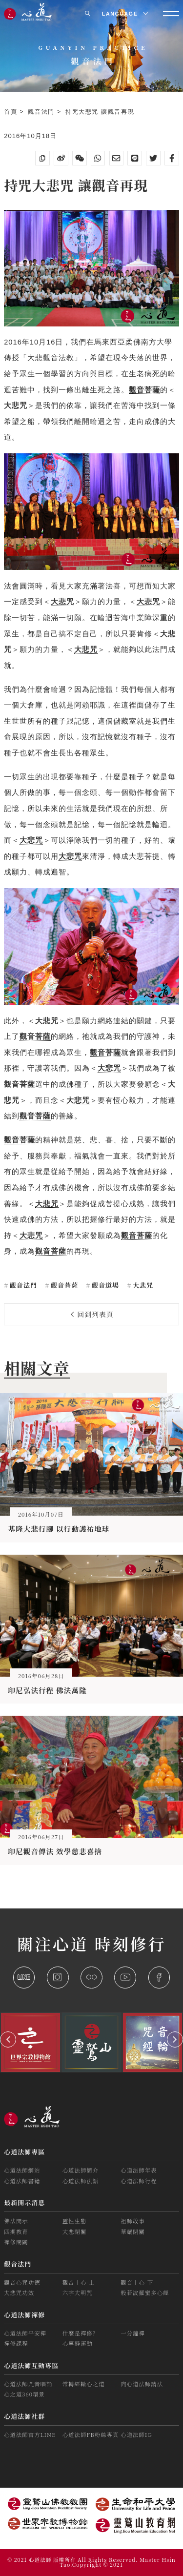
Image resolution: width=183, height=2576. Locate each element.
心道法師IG (136, 2434)
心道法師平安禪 (25, 2333)
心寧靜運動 (77, 2343)
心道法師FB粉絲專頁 (90, 2434)
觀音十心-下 (137, 2282)
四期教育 (16, 2231)
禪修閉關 (16, 2242)
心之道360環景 (24, 2394)
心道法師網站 (22, 2170)
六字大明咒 (77, 2292)
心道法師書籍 (22, 2181)
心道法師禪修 (24, 2314)
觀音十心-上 (78, 2282)
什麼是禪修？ (80, 2333)
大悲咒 (142, 1285)
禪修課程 (16, 2343)
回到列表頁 (92, 1314)
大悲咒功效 (19, 2292)
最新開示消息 (24, 2202)
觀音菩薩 (63, 1285)
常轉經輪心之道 (83, 2384)
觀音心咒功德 (22, 2282)
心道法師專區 (24, 2151)
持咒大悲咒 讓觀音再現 (99, 111)
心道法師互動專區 (31, 2365)
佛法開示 (16, 2221)
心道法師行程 (139, 2181)
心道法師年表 (139, 2170)
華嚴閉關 (133, 2231)
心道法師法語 (80, 2181)
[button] (8, 2039)
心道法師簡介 (80, 2170)
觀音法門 (42, 111)
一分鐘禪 (133, 2333)
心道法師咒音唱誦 (28, 2384)
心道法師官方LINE (30, 2434)
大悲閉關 (74, 2231)
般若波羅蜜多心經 (145, 2292)
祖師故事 (133, 2221)
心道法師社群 (24, 2416)
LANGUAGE (124, 14)
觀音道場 (104, 1285)
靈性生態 (74, 2221)
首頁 (12, 111)
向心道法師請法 (142, 2384)
